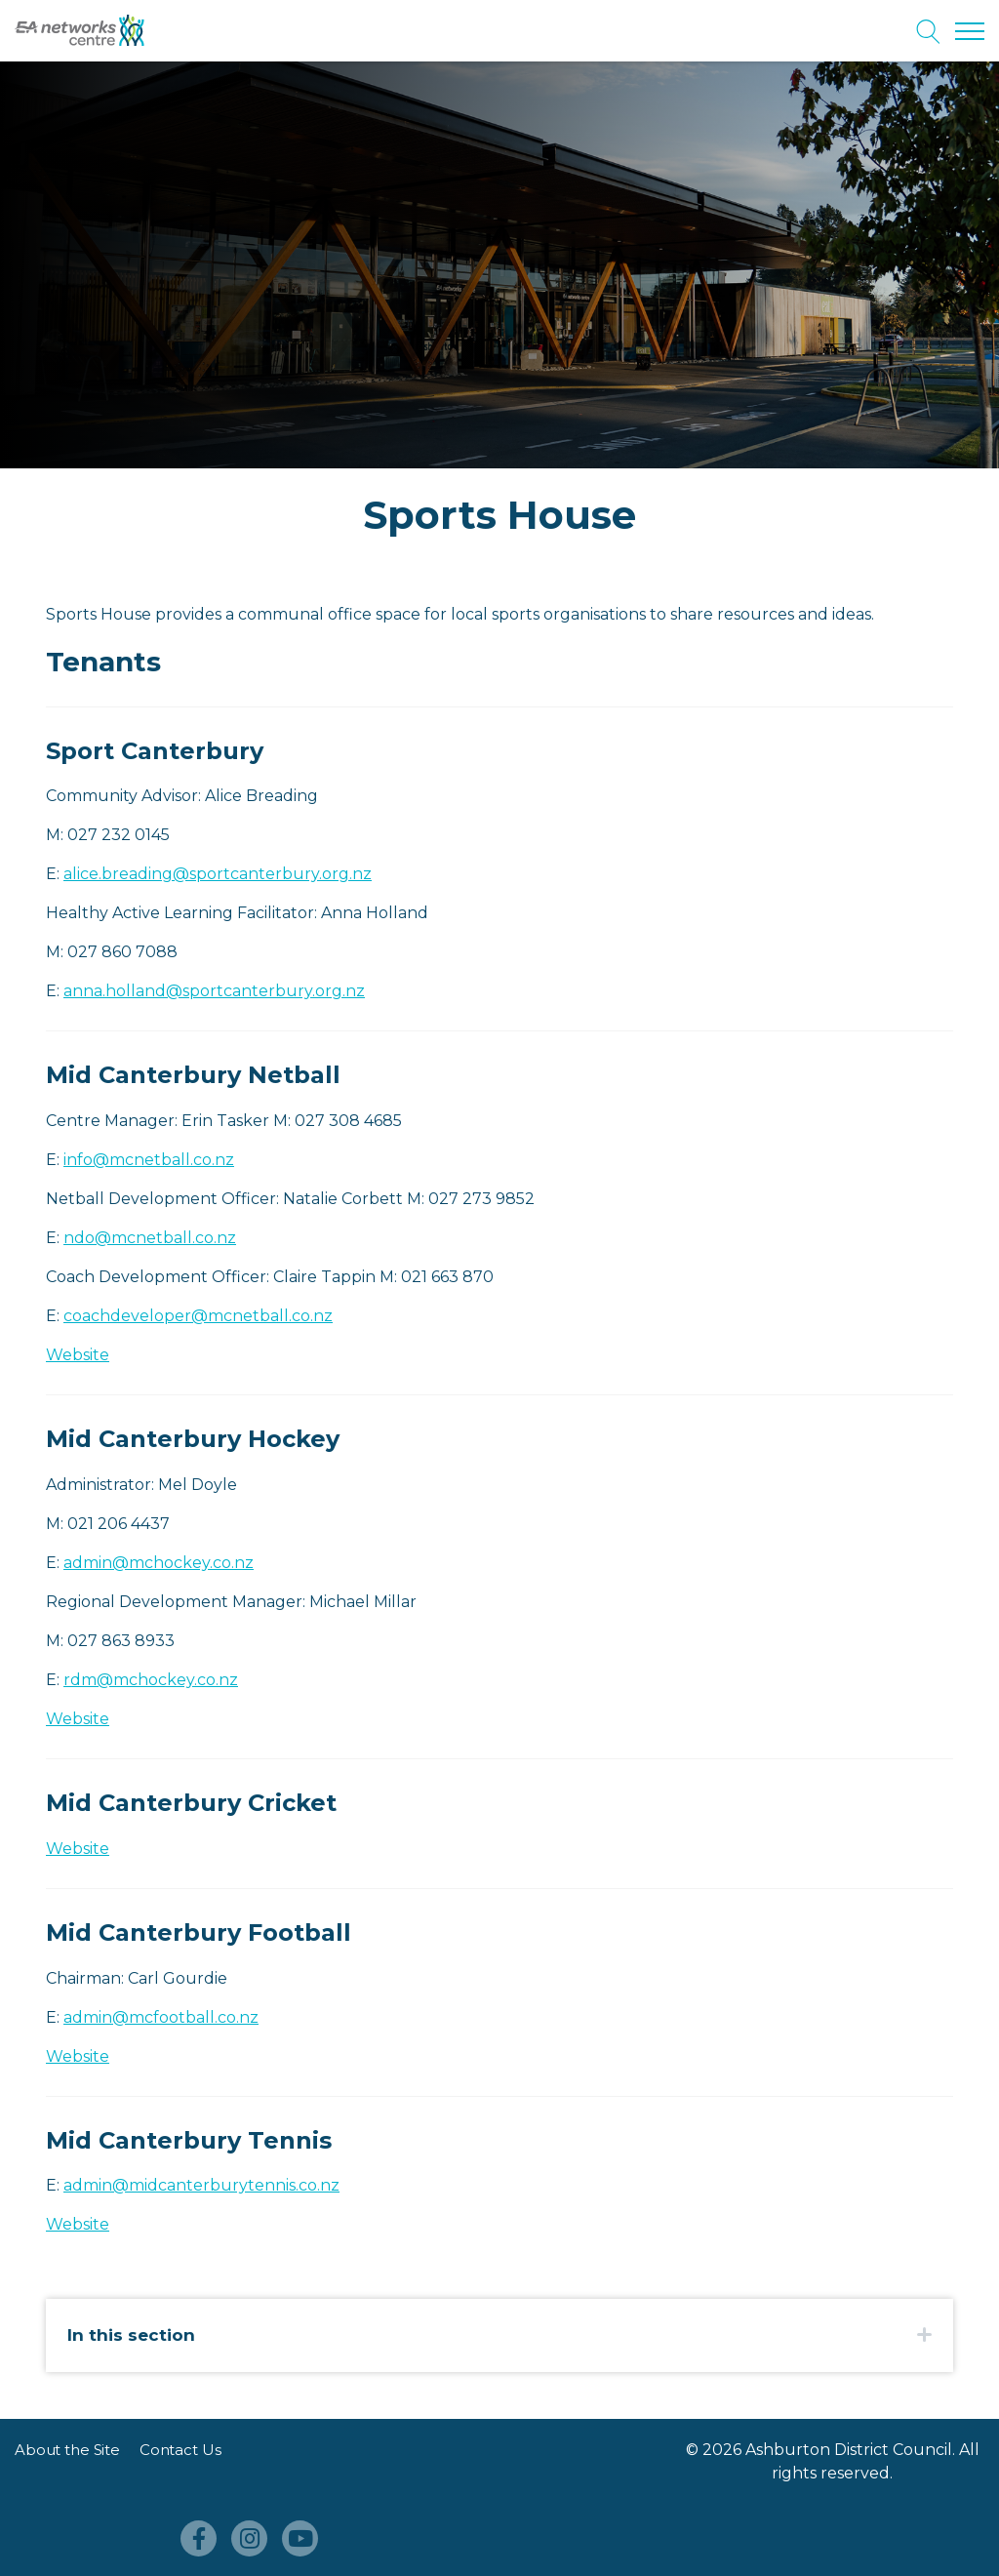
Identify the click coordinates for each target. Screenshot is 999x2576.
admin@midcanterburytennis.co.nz (201, 2185)
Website (77, 1355)
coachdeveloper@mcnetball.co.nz (198, 1316)
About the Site (67, 2449)
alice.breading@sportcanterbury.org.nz (217, 874)
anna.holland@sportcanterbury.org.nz (214, 991)
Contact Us (180, 2449)
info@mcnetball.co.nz (148, 1159)
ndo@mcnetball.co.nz (149, 1237)
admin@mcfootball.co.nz (161, 2017)
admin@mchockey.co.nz (158, 1562)
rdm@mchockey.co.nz (150, 1679)
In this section (131, 2335)
